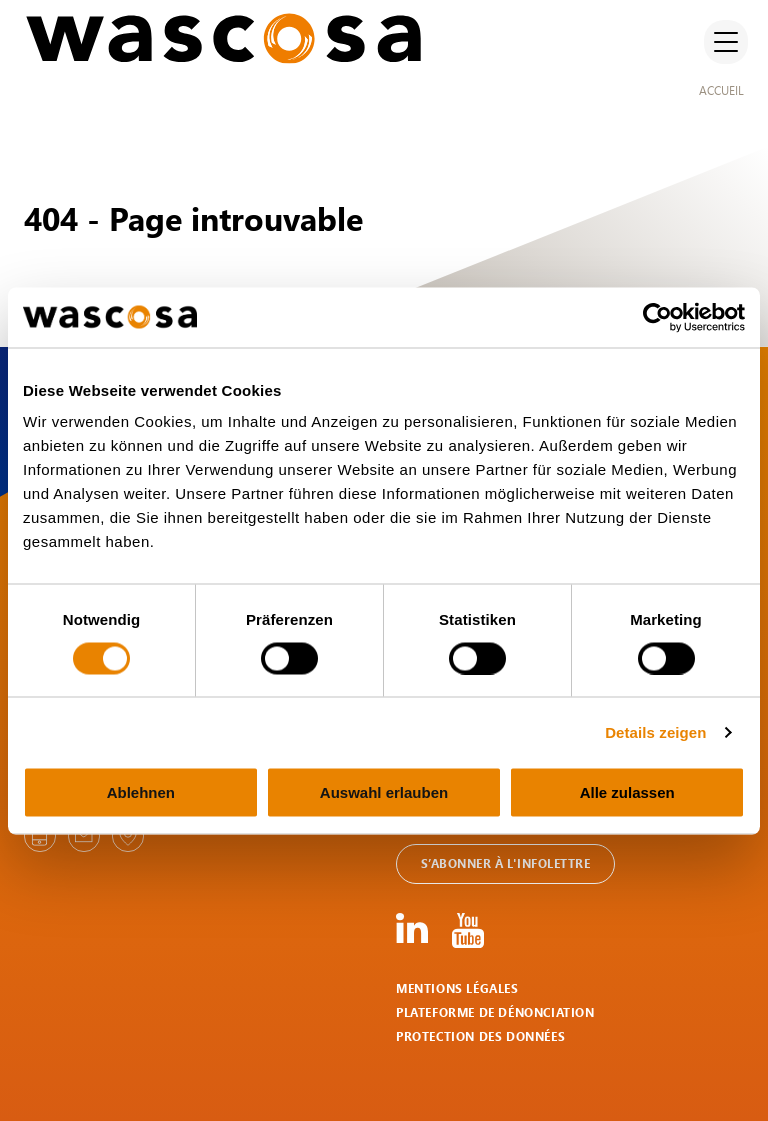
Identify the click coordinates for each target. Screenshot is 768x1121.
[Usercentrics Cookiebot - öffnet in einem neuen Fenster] (657, 317)
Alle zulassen (627, 792)
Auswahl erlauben (384, 792)
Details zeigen (655, 731)
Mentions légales (457, 988)
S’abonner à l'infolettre (505, 863)
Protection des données (480, 1036)
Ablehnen (141, 792)
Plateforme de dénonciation (495, 1012)
